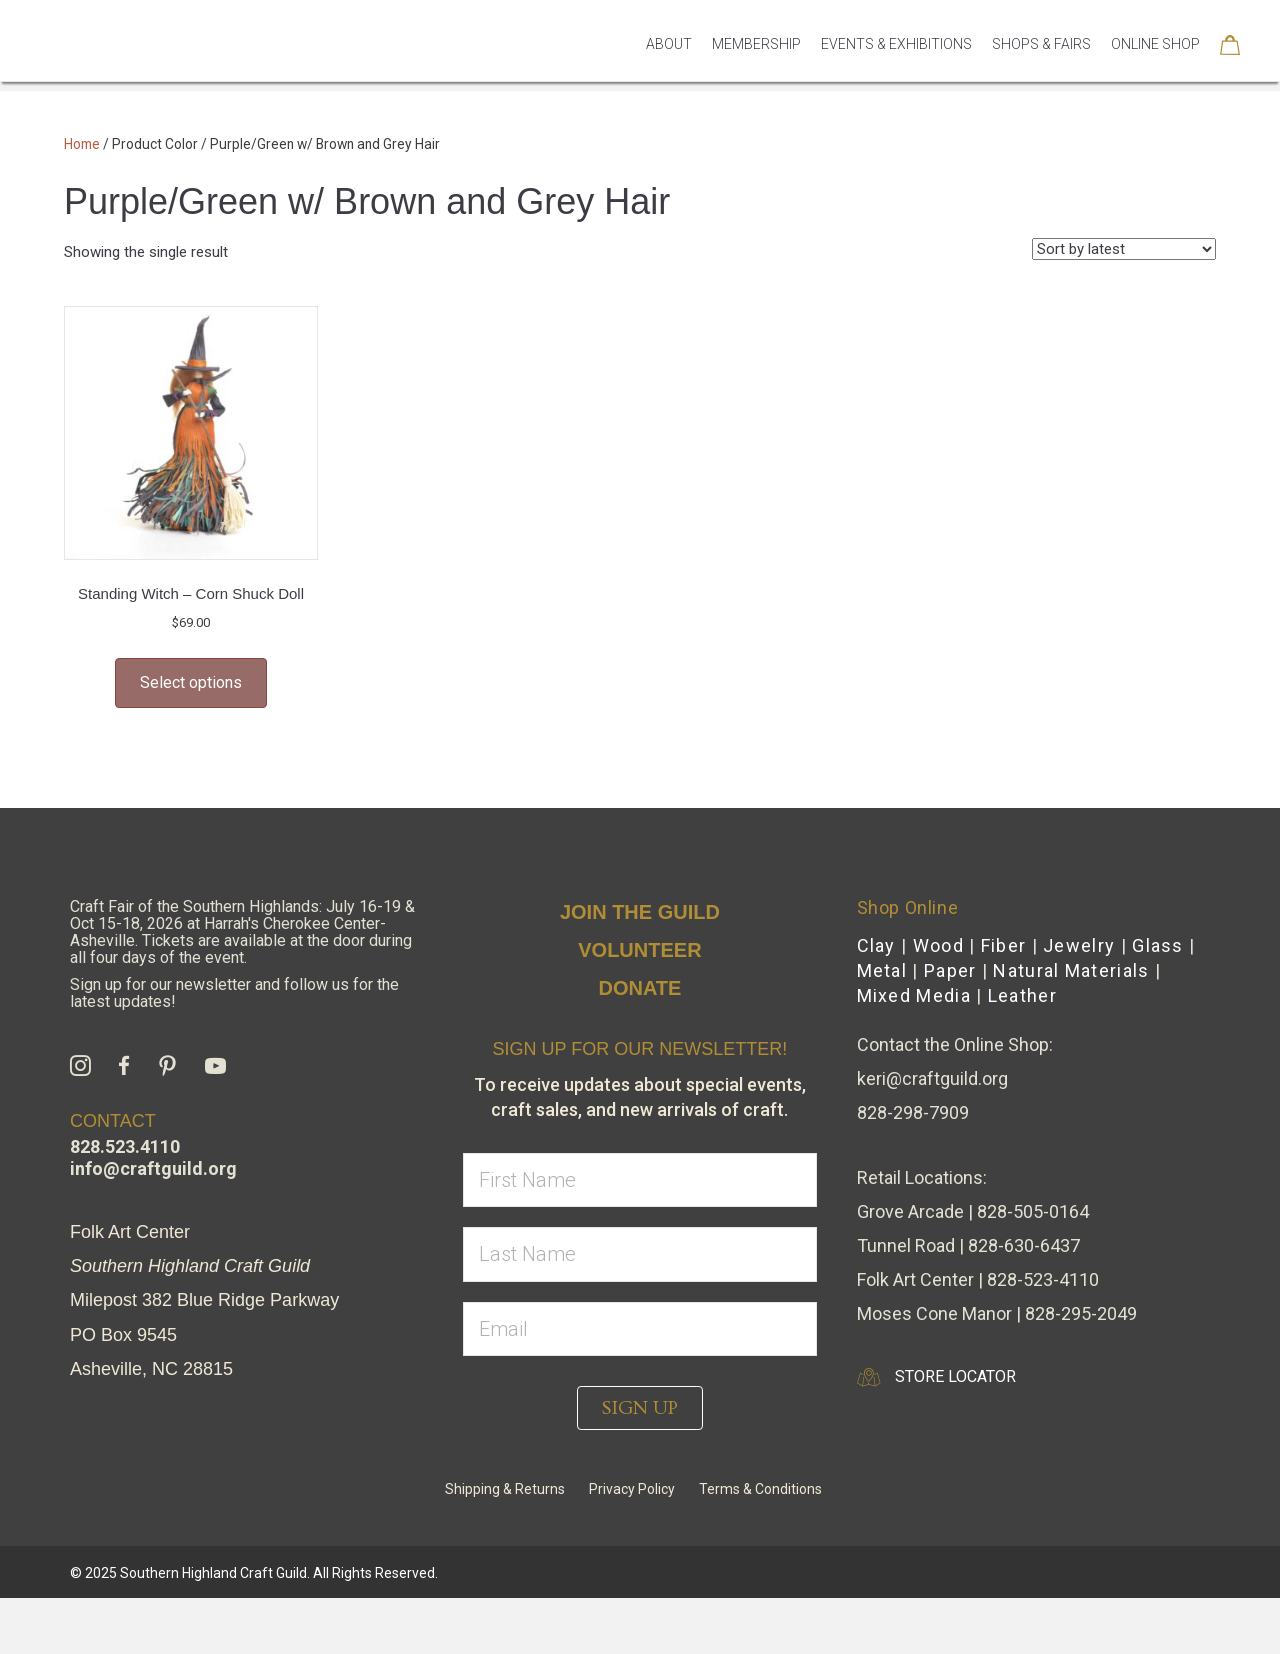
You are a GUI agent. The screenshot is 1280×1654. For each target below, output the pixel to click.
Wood (938, 945)
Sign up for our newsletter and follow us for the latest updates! (234, 993)
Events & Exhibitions (896, 72)
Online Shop (1155, 72)
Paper (950, 970)
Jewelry (1079, 945)
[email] (639, 1329)
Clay (876, 945)
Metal (882, 970)
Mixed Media (914, 995)
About (669, 72)
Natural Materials (1071, 970)
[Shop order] (1124, 249)
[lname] (639, 1254)
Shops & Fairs (1041, 72)
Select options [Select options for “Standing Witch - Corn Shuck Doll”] (191, 682)
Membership (756, 72)
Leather (1022, 995)
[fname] (639, 1180)
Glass (1158, 945)
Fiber (1004, 945)
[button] (640, 1408)
